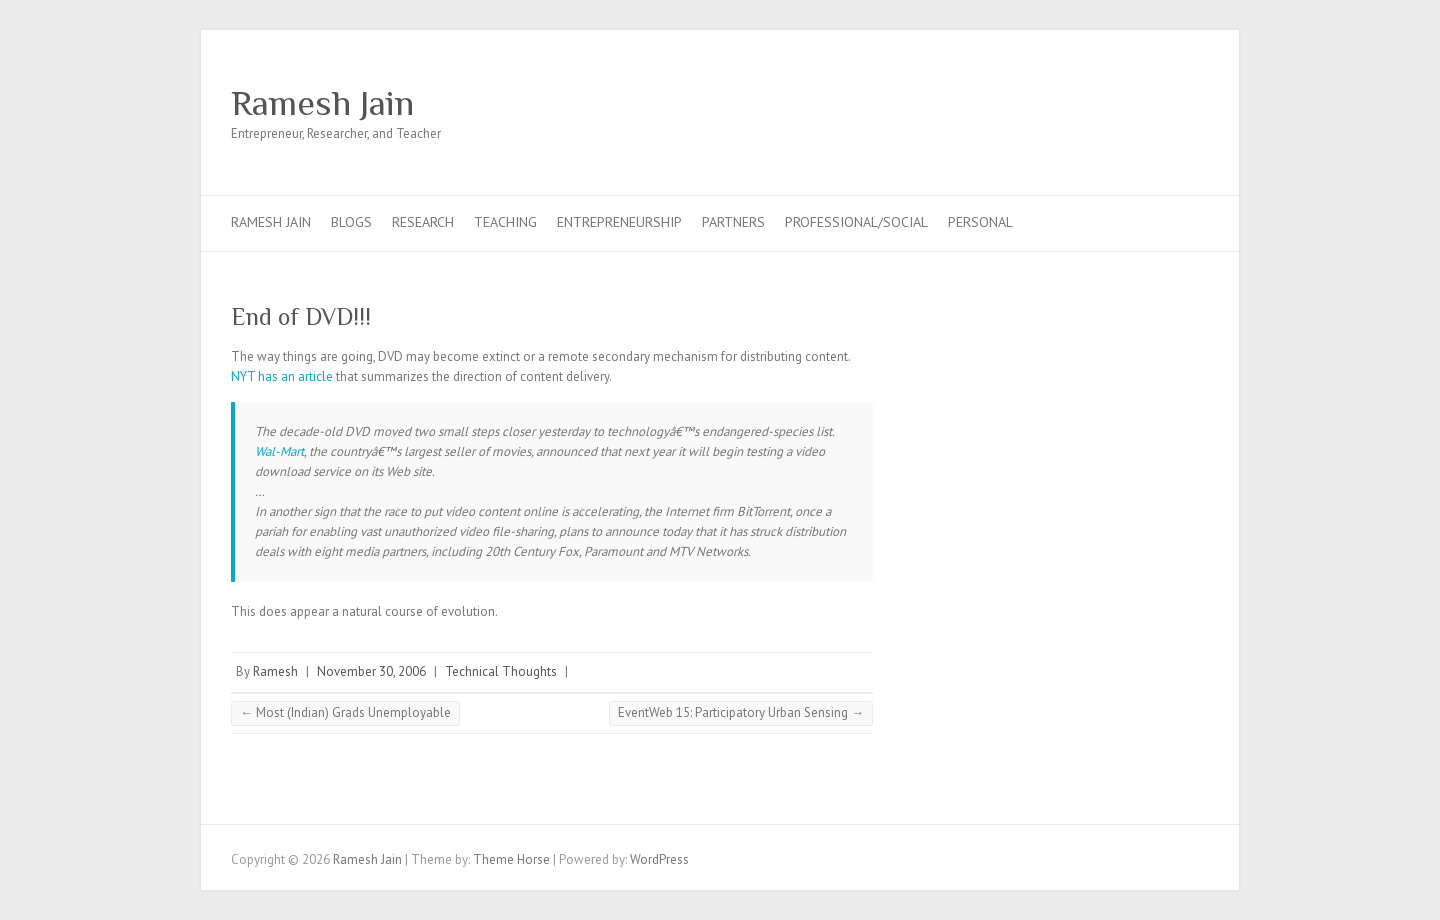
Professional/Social (856, 222)
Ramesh (275, 671)
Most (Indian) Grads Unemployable (345, 712)
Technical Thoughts (501, 671)
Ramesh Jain (322, 103)
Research (423, 222)
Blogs (351, 222)
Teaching (505, 222)
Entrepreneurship (619, 222)
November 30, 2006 (371, 671)
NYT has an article (282, 376)
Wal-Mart (279, 451)
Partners (733, 222)
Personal (980, 222)
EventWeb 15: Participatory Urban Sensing (741, 712)
